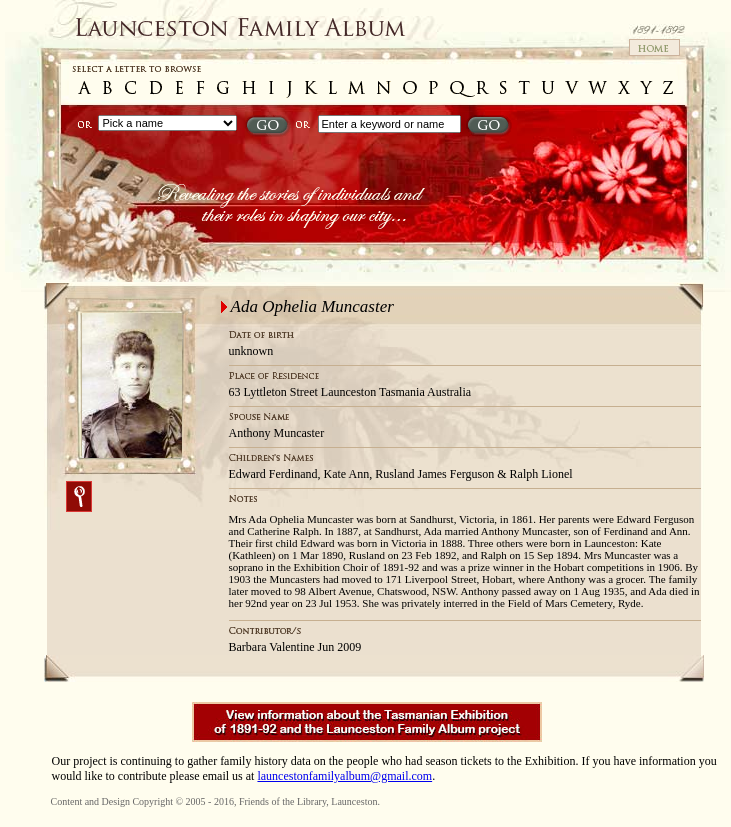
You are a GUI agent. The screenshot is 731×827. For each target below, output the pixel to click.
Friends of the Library (282, 801)
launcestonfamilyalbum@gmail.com (344, 776)
